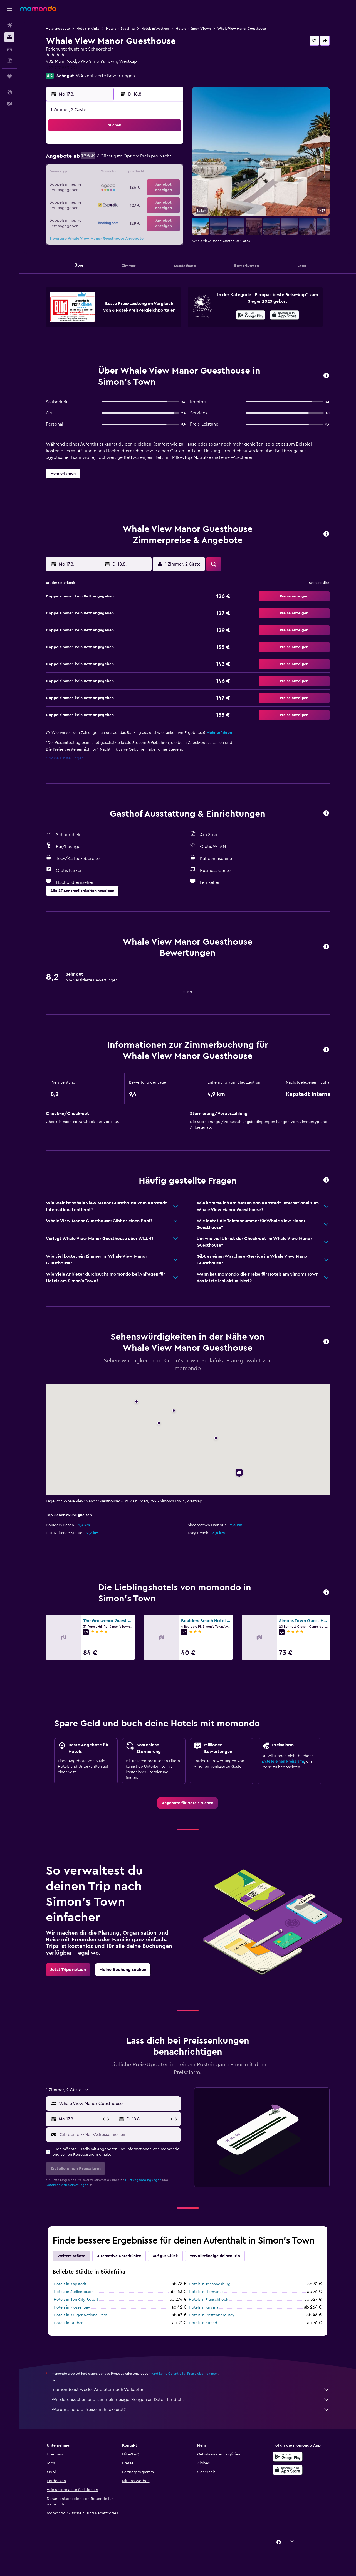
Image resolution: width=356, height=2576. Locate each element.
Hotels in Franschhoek (208, 2300)
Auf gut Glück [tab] (165, 2256)
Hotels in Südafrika (120, 28)
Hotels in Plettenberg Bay (211, 2315)
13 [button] (129, 173)
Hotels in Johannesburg (210, 2284)
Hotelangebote (58, 28)
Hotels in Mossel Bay (72, 2307)
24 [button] (88, 199)
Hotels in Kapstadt (70, 2284)
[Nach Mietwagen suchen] (9, 48)
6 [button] (129, 159)
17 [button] (89, 186)
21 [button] (142, 186)
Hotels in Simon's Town (193, 28)
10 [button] (88, 173)
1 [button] (155, 146)
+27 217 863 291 (61, 68)
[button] (9, 8)
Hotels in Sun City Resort (76, 2300)
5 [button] (115, 159)
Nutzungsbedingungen (143, 2180)
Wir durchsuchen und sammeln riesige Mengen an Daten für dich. (190, 2399)
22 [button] (155, 186)
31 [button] (89, 213)
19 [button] (115, 186)
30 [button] (169, 199)
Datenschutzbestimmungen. (67, 2185)
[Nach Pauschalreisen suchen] (9, 60)
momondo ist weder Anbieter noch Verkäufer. (190, 2389)
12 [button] (115, 173)
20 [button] (129, 186)
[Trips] (9, 76)
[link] (187, 1803)
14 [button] (142, 173)
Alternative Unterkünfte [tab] (119, 2256)
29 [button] (155, 199)
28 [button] (142, 199)
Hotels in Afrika (87, 28)
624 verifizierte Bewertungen (105, 76)
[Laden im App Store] (284, 316)
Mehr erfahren (219, 733)
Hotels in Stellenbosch (73, 2292)
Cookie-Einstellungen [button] (65, 758)
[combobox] (118, 2103)
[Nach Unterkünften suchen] (9, 37)
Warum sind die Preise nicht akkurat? (190, 2409)
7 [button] (142, 159)
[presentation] (284, 315)
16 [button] (169, 173)
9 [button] (169, 159)
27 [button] (129, 199)
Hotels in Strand (203, 2323)
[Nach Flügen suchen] (9, 25)
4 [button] (102, 159)
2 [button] (169, 146)
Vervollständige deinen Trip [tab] (215, 2256)
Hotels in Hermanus (206, 2292)
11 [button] (102, 173)
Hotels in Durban (68, 2323)
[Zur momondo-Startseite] (38, 8)
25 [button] (102, 199)
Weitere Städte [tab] (71, 2256)
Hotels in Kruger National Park (80, 2315)
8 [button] (155, 159)
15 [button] (156, 173)
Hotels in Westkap (155, 28)
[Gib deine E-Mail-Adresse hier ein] (119, 2135)
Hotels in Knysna (203, 2307)
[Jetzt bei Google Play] (250, 316)
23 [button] (168, 186)
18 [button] (102, 186)
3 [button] (89, 159)
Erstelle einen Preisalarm (282, 1762)
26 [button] (115, 199)
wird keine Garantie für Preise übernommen (184, 2373)
